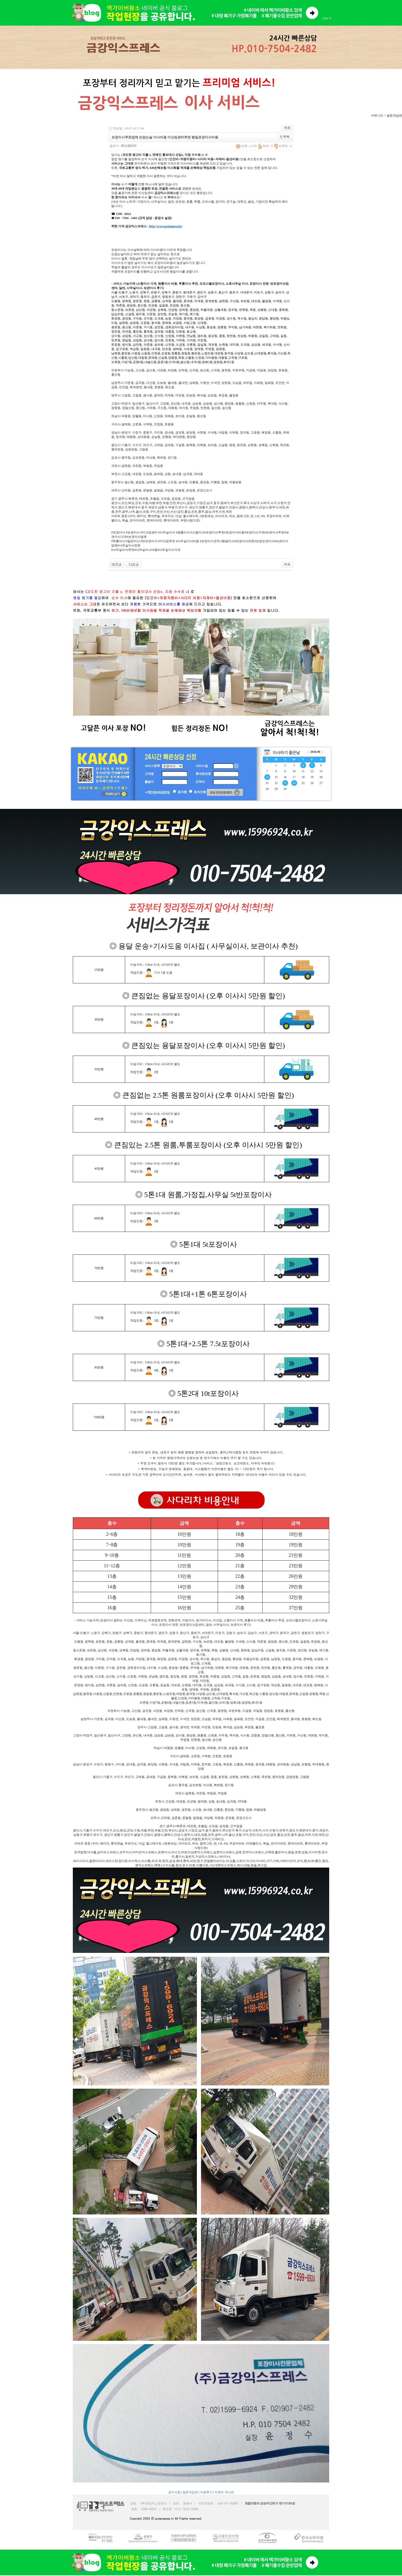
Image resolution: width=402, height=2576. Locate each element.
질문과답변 (190, 2492)
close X (326, 18)
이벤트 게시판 (224, 2492)
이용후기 (206, 2492)
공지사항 (174, 2492)
